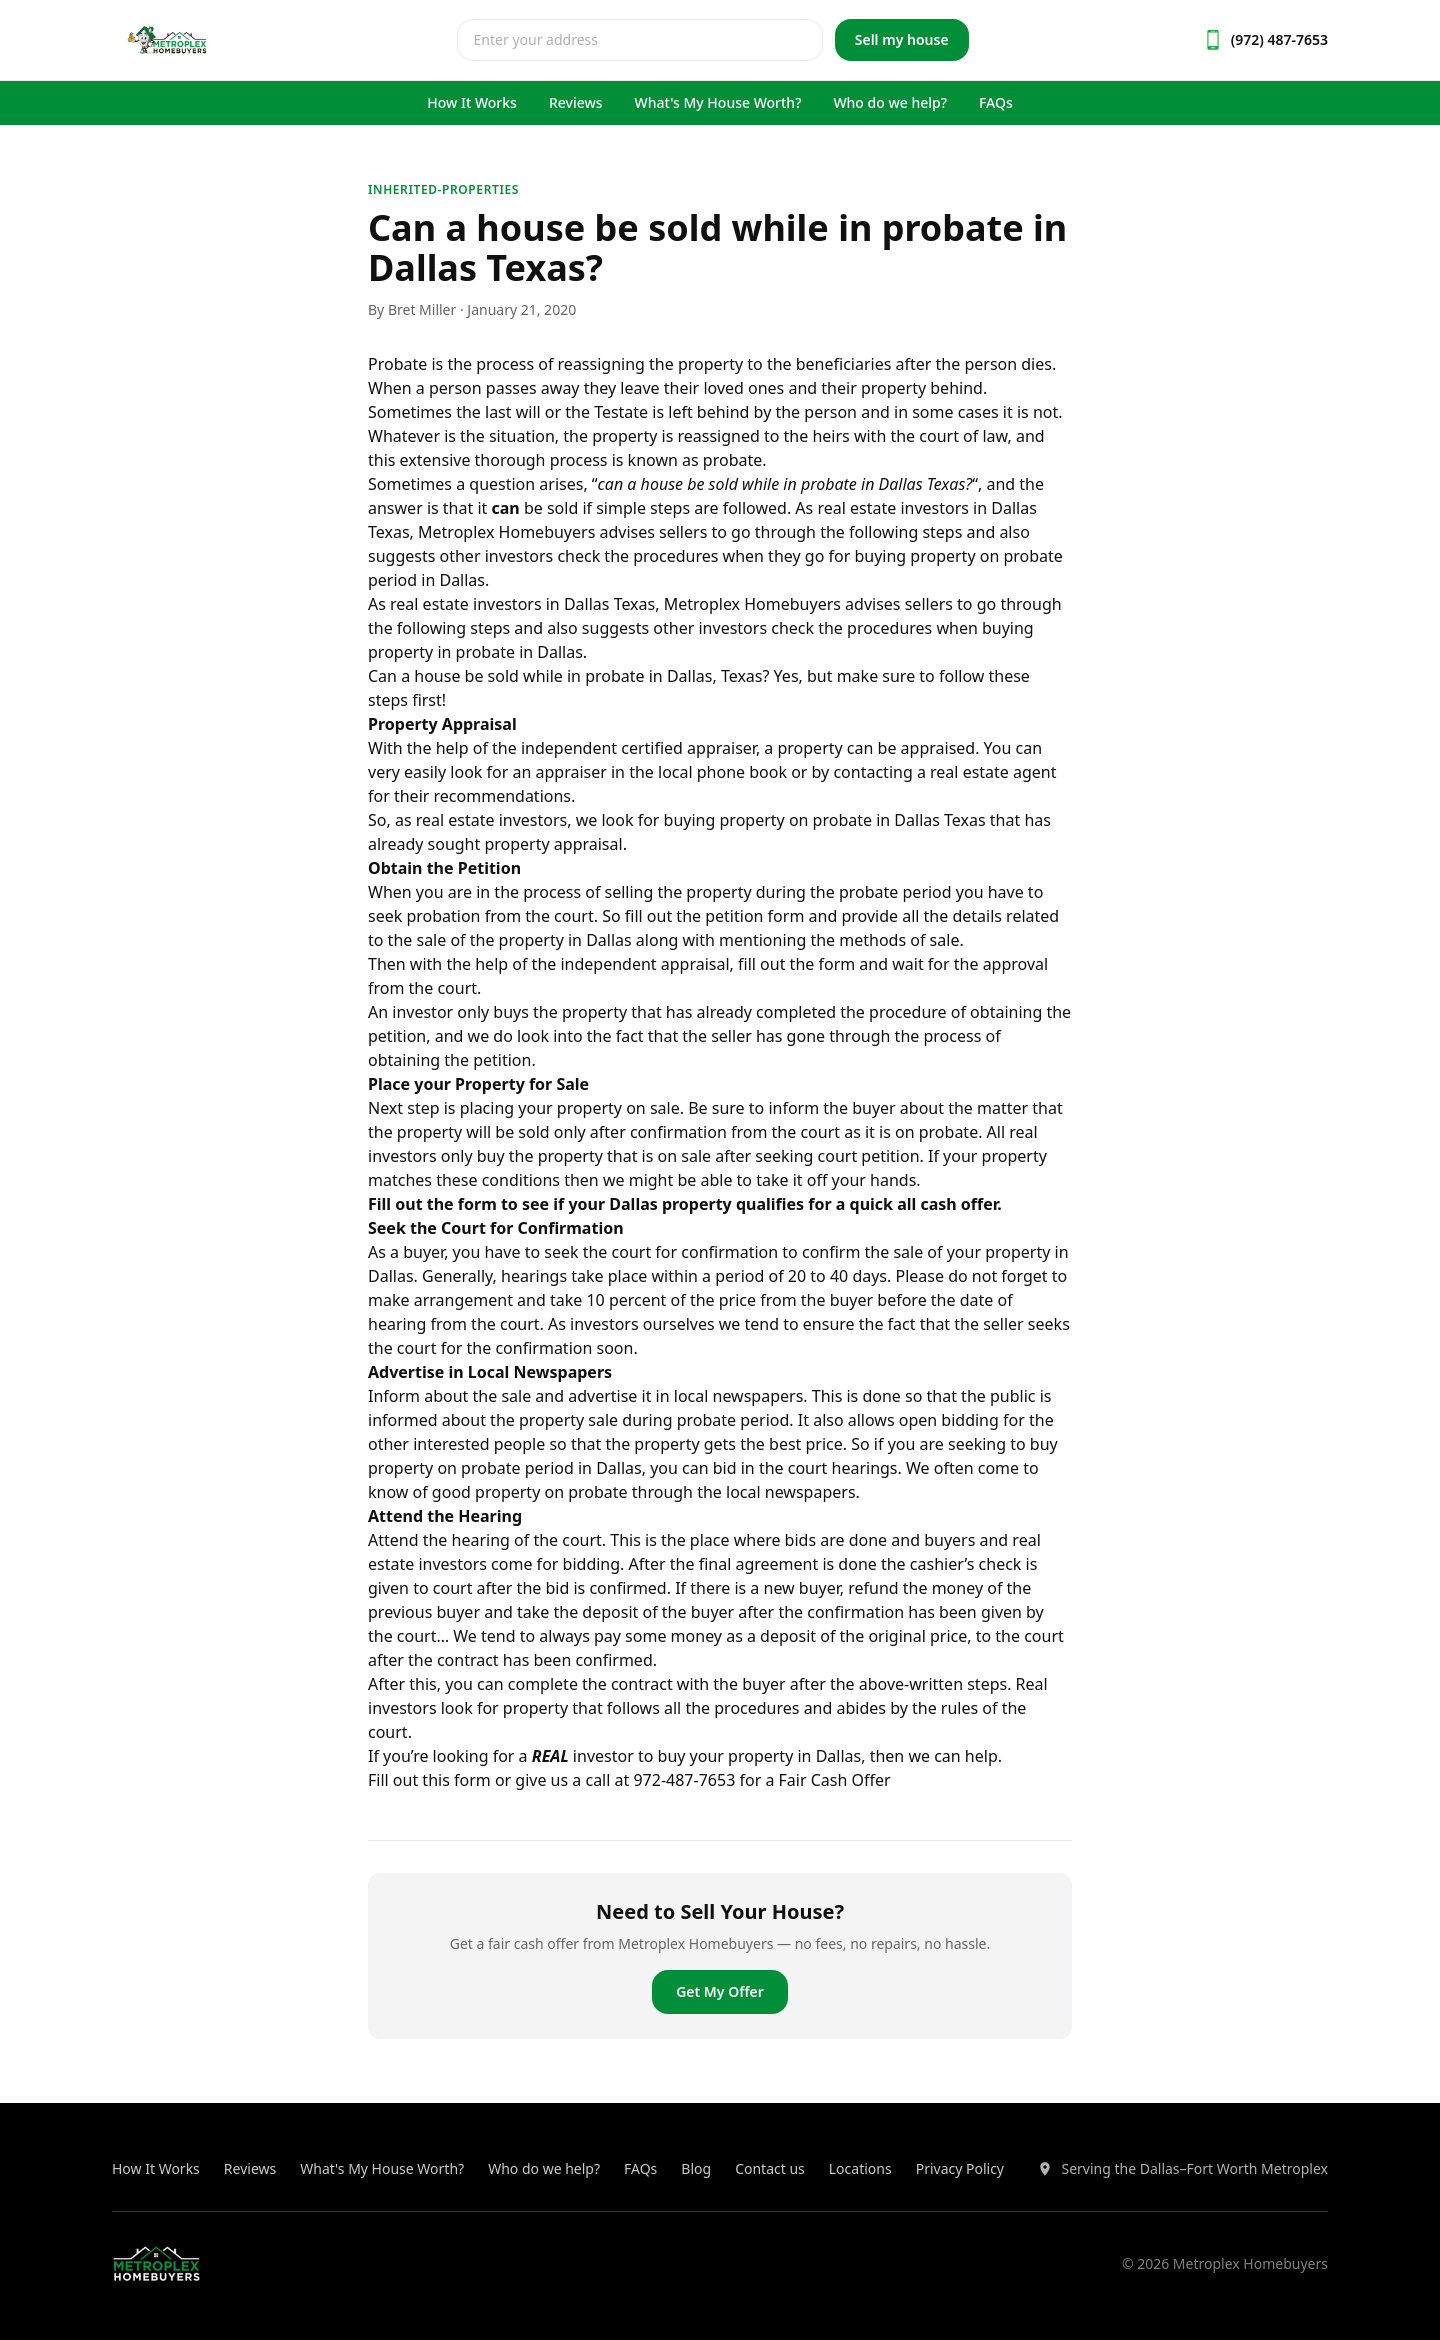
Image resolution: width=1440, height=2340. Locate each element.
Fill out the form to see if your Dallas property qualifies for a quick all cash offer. (685, 1204)
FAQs (996, 102)
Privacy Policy (960, 2168)
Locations (860, 2168)
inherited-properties (443, 189)
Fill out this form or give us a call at (500, 1780)
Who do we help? (890, 102)
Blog (696, 2168)
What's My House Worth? (718, 102)
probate (829, 484)
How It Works (472, 102)
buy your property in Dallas (760, 1756)
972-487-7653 (684, 1780)
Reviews (576, 102)
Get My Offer (720, 1991)
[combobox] (640, 40)
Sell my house (902, 39)
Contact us (770, 2168)
